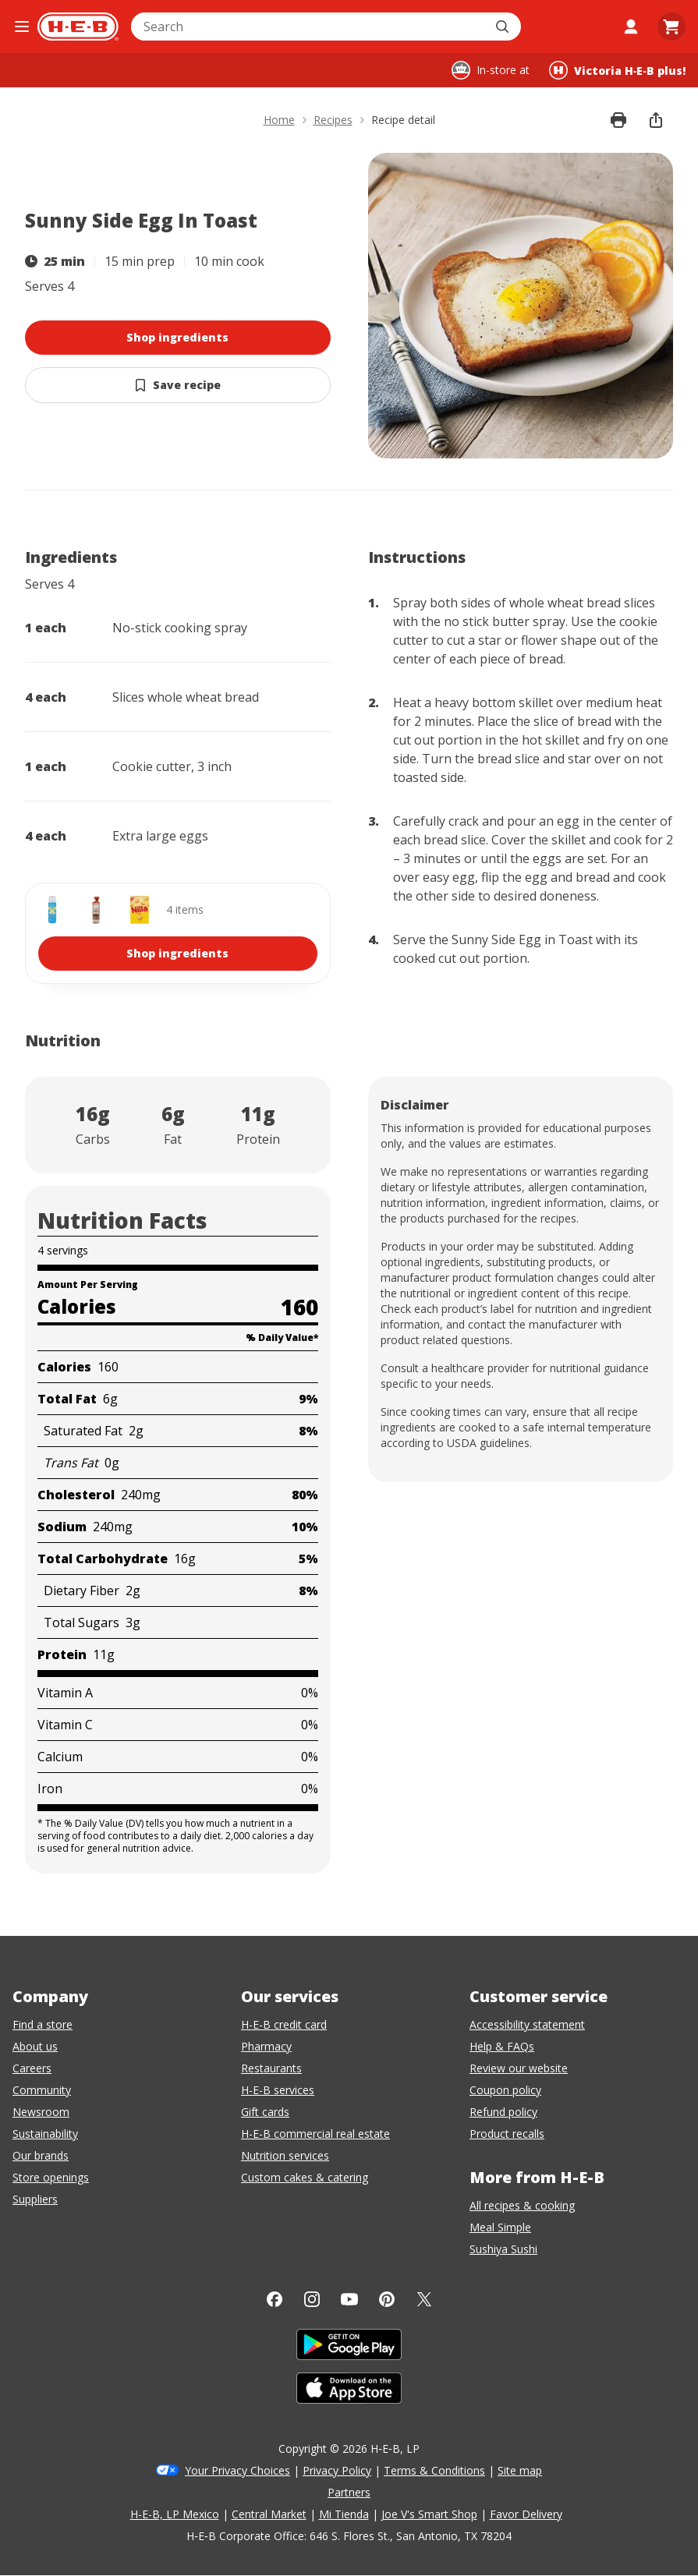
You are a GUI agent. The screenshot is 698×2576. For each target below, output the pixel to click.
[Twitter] (424, 2299)
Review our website (518, 2068)
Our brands (40, 2155)
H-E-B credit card (284, 2024)
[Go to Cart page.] (671, 26)
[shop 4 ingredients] (178, 933)
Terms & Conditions (434, 2470)
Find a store (42, 2024)
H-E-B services (277, 2089)
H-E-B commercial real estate (315, 2133)
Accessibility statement (527, 2024)
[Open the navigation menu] (21, 26)
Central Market (269, 2514)
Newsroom (40, 2111)
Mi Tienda (344, 2514)
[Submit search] (504, 26)
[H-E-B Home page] (78, 26)
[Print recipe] (618, 120)
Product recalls (506, 2133)
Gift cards (265, 2111)
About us (35, 2046)
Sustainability (45, 2133)
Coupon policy (505, 2089)
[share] (656, 120)
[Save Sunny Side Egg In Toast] (178, 385)
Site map (520, 2470)
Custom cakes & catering (304, 2177)
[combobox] (309, 26)
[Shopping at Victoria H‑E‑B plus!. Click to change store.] (617, 70)
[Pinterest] (387, 2299)
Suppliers (35, 2199)
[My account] (631, 26)
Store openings (50, 2177)
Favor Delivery (526, 2514)
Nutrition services (285, 2155)
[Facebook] (274, 2299)
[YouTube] (349, 2299)
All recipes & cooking (522, 2205)
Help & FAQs (501, 2046)
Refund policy (503, 2111)
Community (41, 2089)
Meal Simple (500, 2227)
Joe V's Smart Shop (429, 2514)
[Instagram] (312, 2299)
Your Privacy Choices (237, 2470)
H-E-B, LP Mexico (174, 2514)
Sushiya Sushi (503, 2249)
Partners (349, 2492)
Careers (31, 2068)
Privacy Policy (337, 2470)
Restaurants (271, 2068)
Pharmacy (266, 2046)
